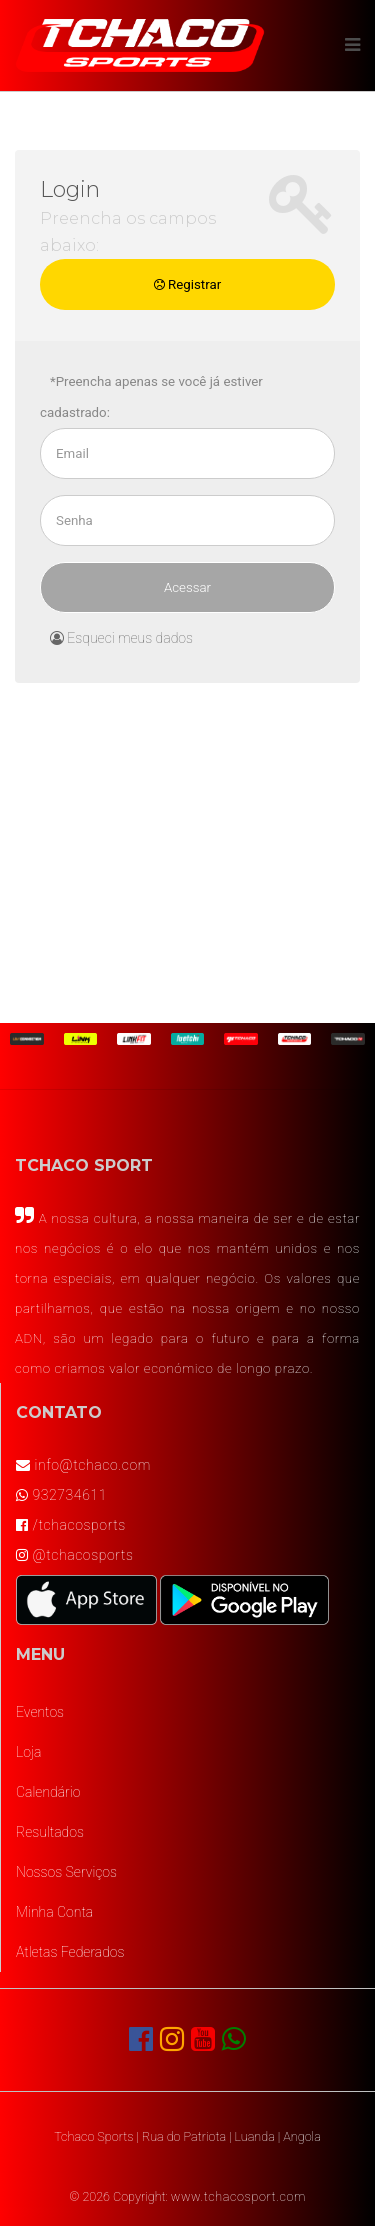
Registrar (187, 284)
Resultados (50, 1832)
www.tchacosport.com (238, 2196)
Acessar (187, 587)
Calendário (48, 1792)
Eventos (40, 1712)
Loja (28, 1752)
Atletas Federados (70, 1952)
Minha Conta (54, 1912)
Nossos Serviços (66, 1872)
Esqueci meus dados (121, 638)
